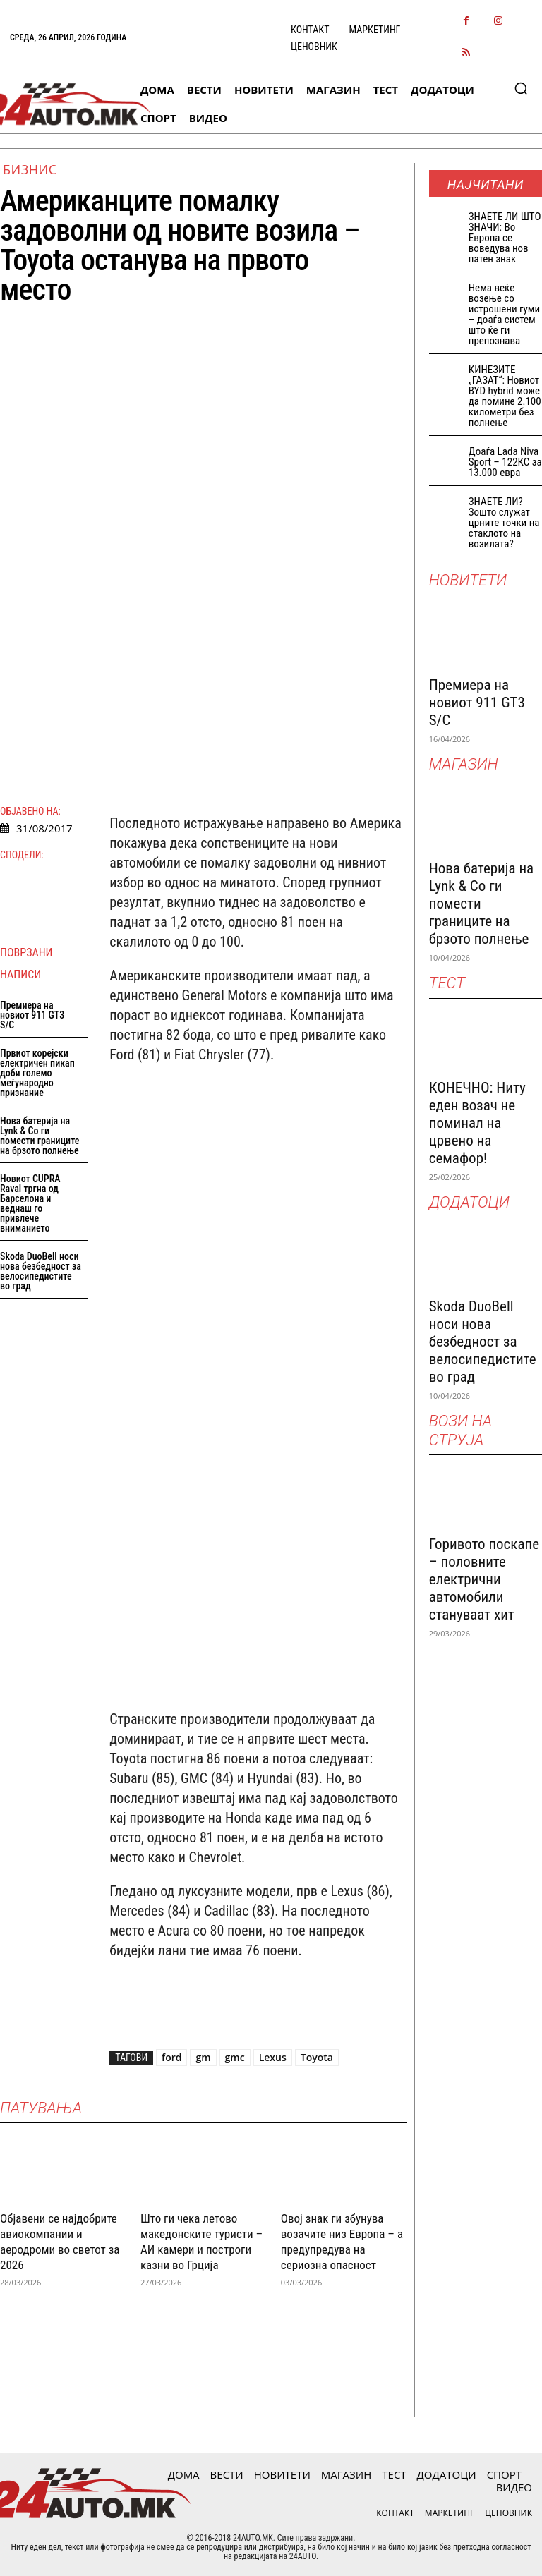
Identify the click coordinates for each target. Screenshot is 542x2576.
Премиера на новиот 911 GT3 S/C (32, 1015)
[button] (521, 88)
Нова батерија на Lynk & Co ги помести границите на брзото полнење (39, 1135)
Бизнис (29, 169)
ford (171, 2057)
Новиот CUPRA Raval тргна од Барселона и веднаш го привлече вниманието (30, 1203)
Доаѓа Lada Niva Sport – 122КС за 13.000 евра (505, 462)
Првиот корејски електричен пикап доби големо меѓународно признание (37, 1072)
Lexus (273, 2057)
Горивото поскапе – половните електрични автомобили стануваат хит (484, 1579)
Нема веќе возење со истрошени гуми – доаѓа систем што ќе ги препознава (504, 314)
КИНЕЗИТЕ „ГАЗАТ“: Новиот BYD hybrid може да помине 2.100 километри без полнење (505, 396)
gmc (235, 2057)
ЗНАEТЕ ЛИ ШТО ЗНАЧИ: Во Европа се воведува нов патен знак (505, 237)
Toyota (317, 2057)
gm (202, 2057)
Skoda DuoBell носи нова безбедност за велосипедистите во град (40, 1271)
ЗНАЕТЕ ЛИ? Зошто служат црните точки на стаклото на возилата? (504, 522)
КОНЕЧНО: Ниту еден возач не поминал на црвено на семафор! (477, 1123)
